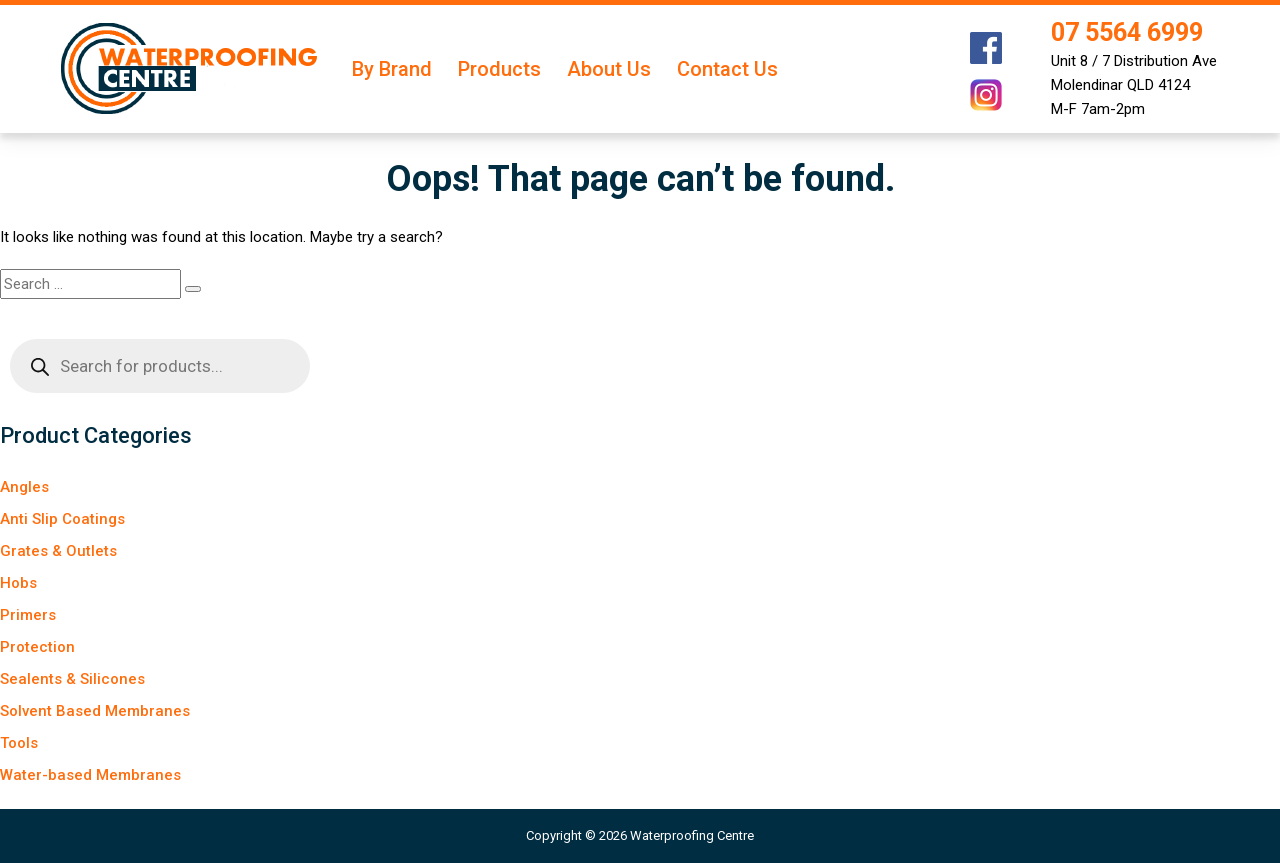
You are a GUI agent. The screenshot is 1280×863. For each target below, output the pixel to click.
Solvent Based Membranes (95, 711)
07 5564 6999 (1127, 32)
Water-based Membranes (90, 775)
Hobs (18, 583)
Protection (37, 647)
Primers (28, 615)
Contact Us (727, 69)
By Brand (392, 69)
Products (499, 69)
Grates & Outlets (58, 551)
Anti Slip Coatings (62, 519)
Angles (24, 487)
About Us (609, 69)
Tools (19, 743)
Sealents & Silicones (72, 679)
